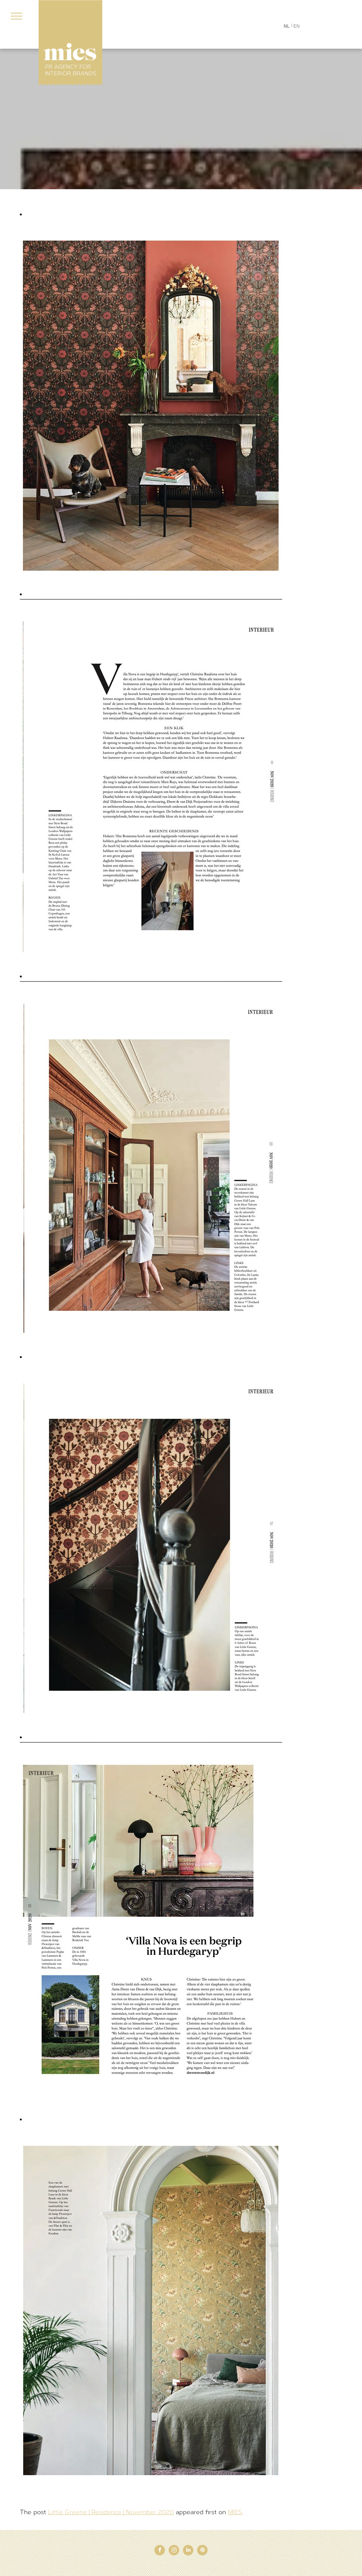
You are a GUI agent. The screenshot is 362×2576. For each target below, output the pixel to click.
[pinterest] (202, 2551)
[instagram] (174, 2551)
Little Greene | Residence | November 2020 (111, 2512)
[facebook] (159, 2551)
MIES (235, 2512)
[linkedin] (188, 2551)
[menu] (16, 16)
